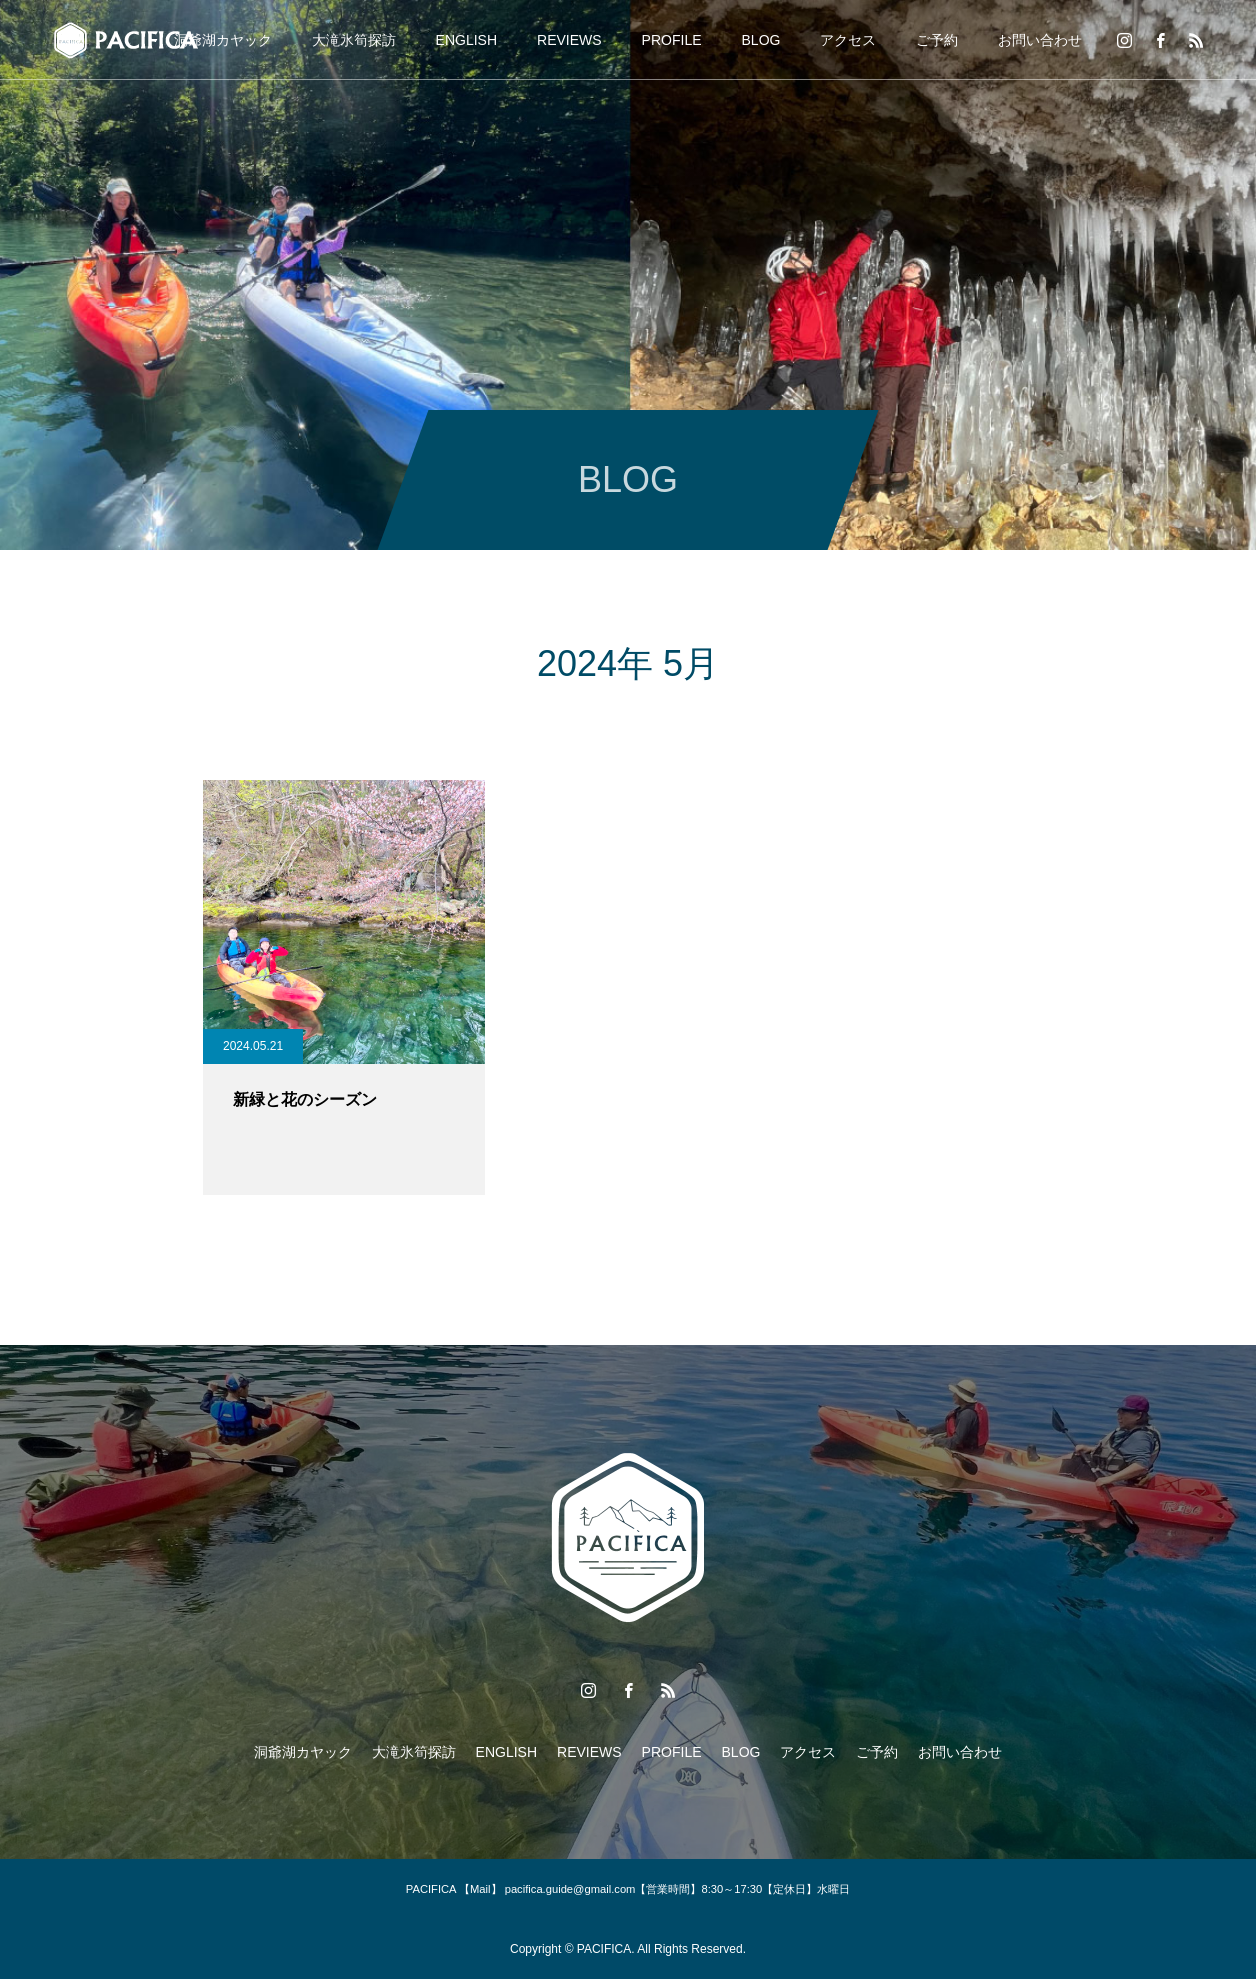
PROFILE (672, 40)
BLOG (761, 40)
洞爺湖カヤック (223, 40)
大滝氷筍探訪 (354, 40)
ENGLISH (466, 40)
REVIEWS (569, 40)
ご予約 (937, 40)
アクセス (848, 40)
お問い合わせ (1040, 40)
